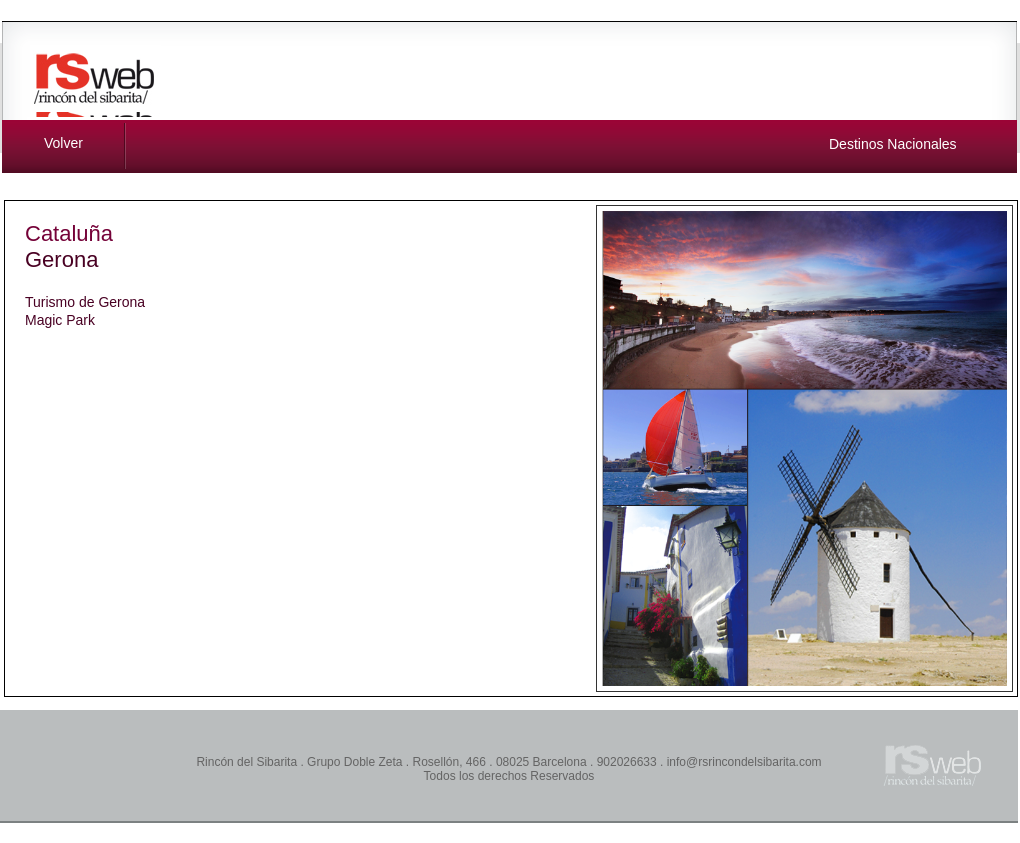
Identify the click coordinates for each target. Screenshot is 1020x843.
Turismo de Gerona (85, 302)
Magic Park (60, 320)
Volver (63, 143)
